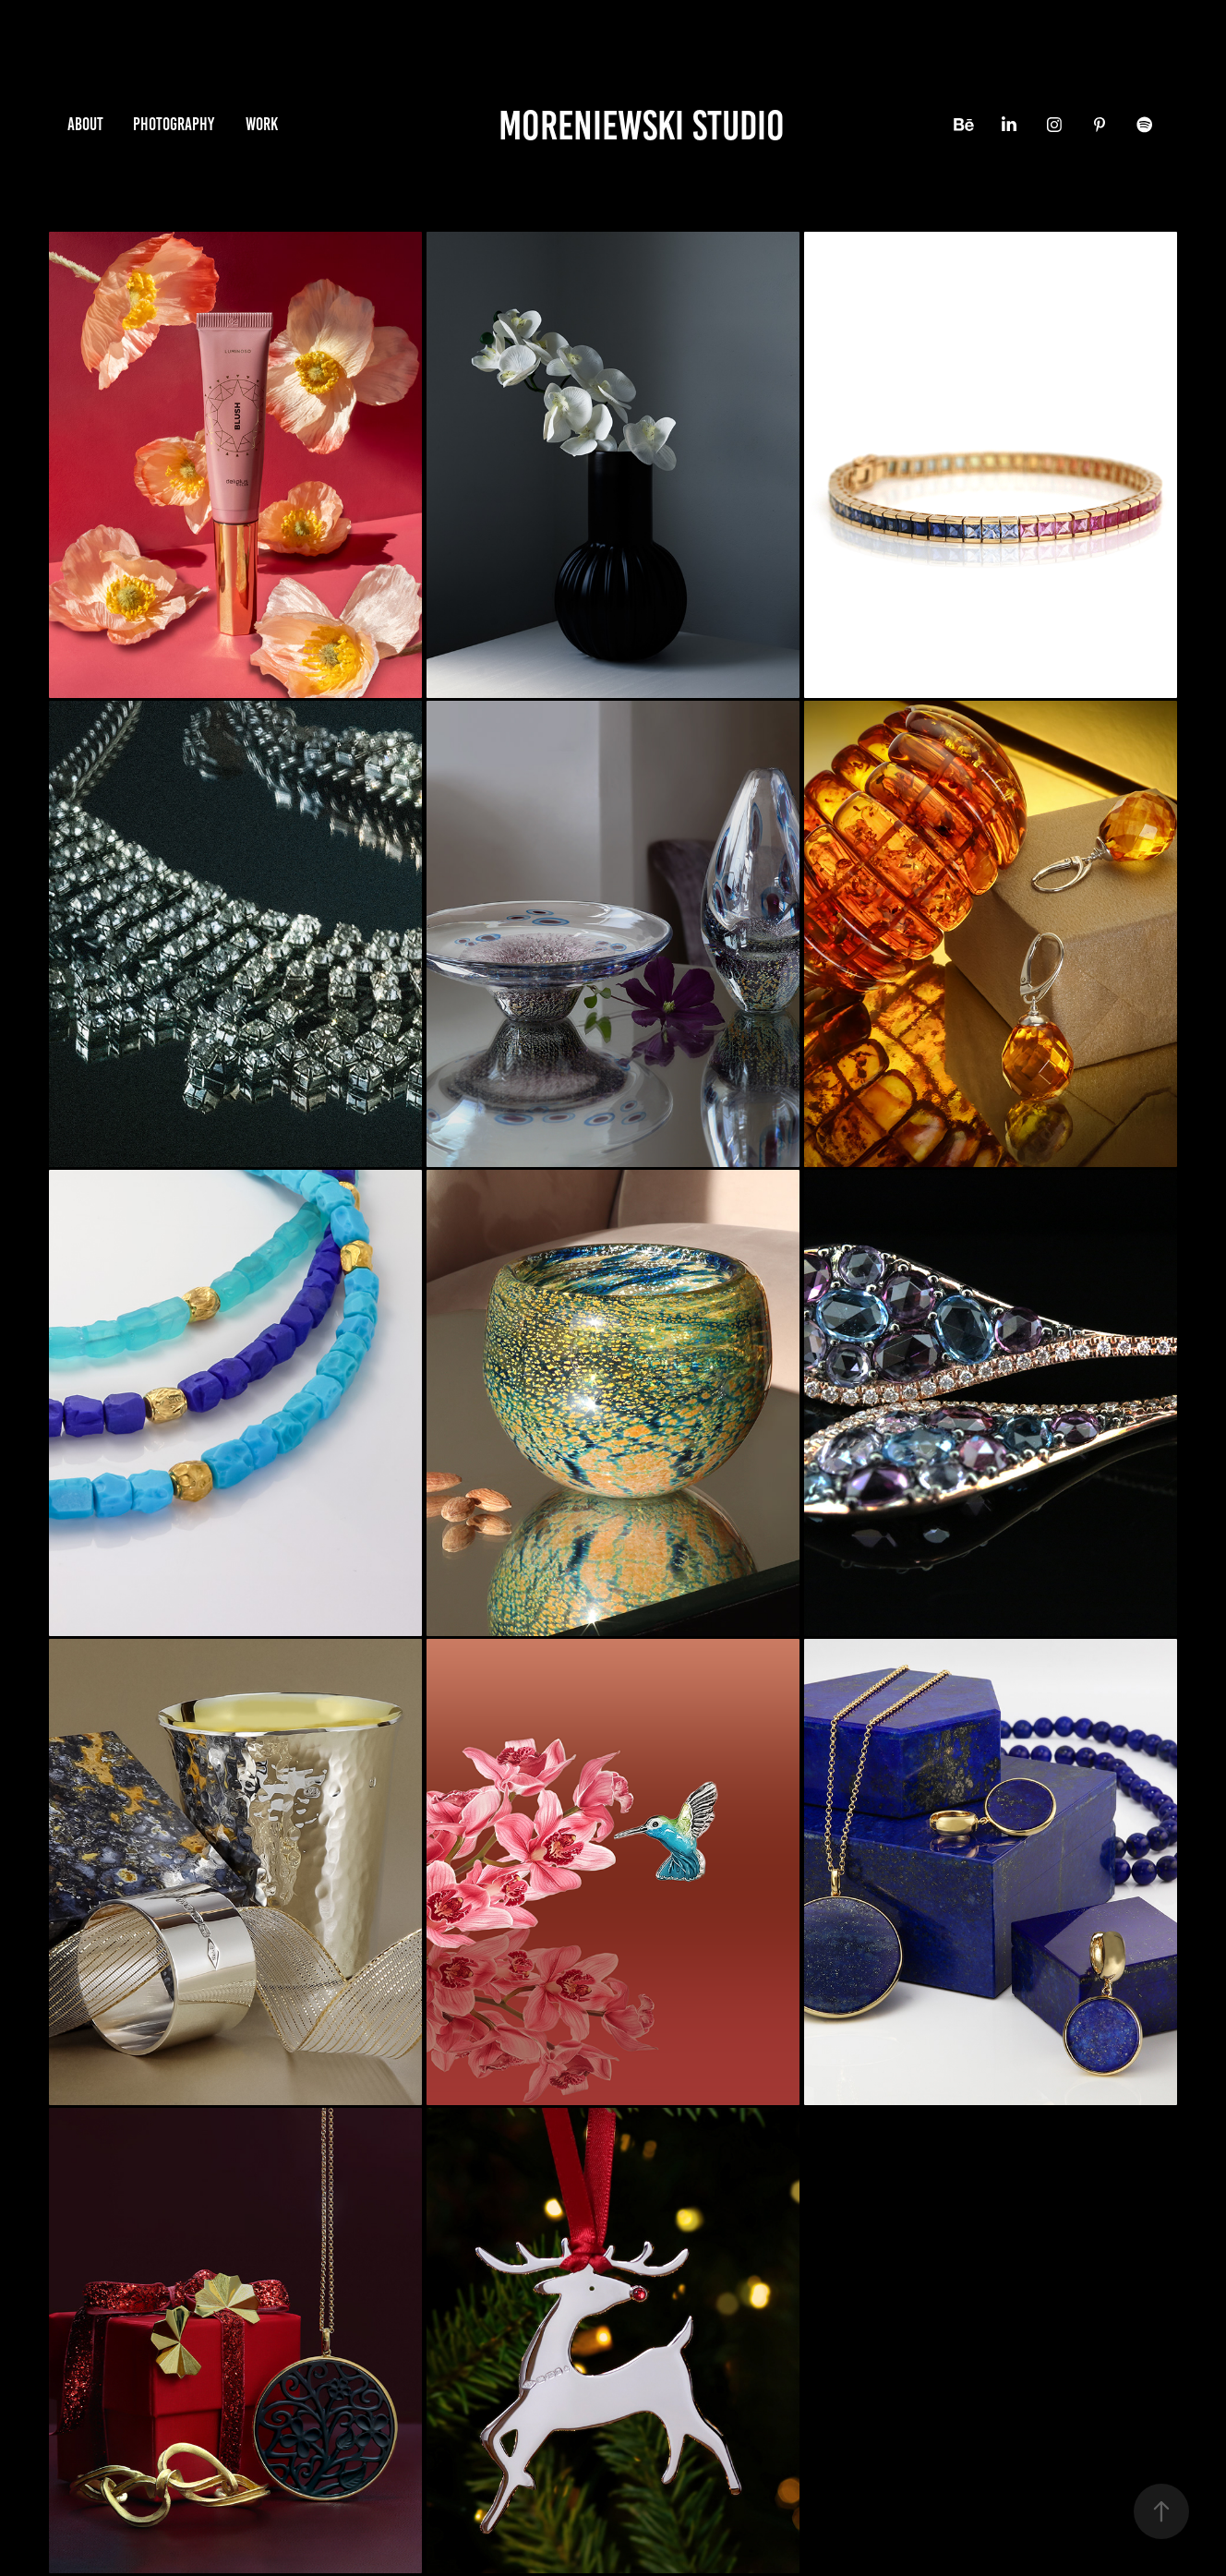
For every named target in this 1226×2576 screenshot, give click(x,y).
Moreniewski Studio (642, 125)
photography (173, 124)
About (85, 124)
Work (262, 124)
